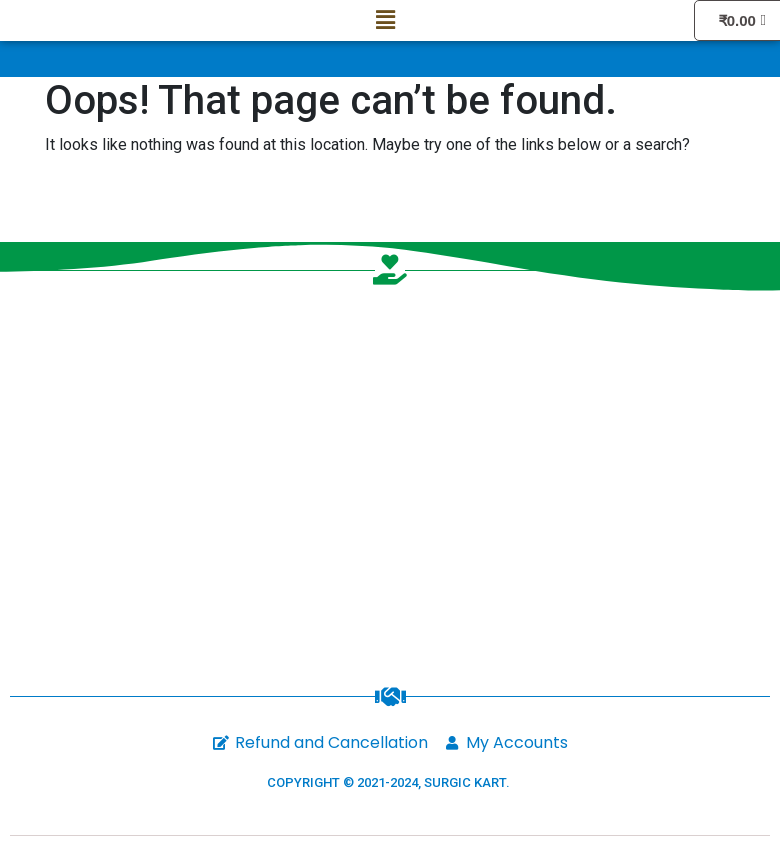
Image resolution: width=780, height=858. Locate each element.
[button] (385, 20)
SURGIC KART (465, 782)
